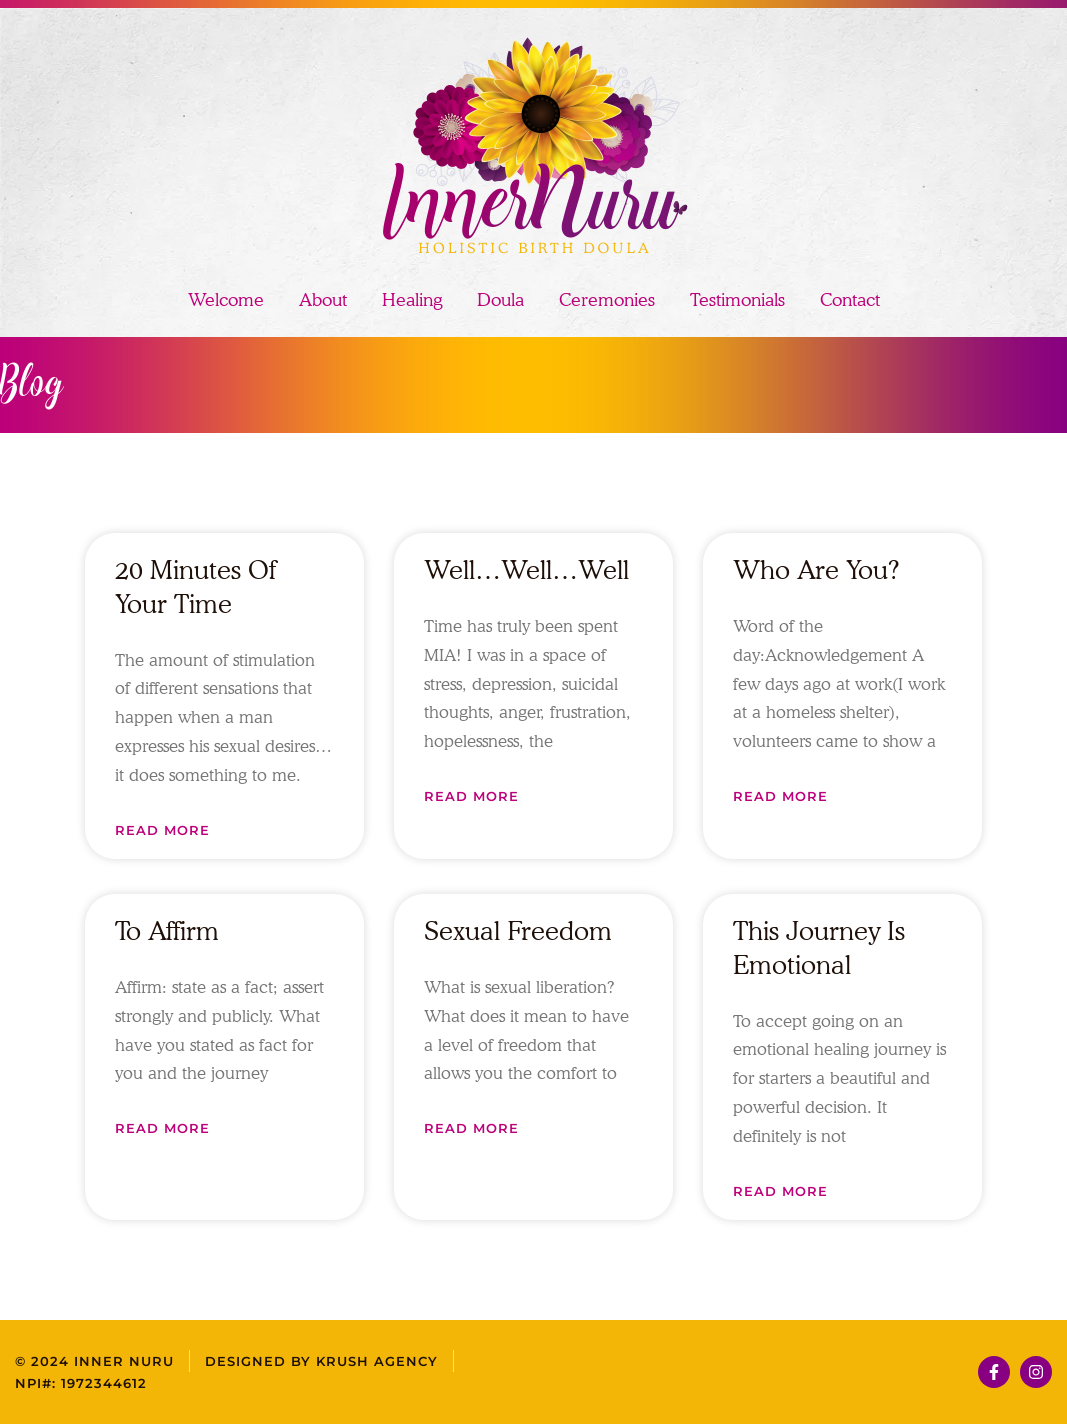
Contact (850, 299)
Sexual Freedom (518, 930)
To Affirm (167, 930)
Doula (500, 299)
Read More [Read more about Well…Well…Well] (471, 796)
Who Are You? (816, 569)
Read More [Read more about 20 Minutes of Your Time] (162, 830)
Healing (412, 299)
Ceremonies (607, 299)
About (323, 299)
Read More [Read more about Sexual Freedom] (471, 1128)
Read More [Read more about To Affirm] (162, 1128)
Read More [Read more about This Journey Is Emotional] (780, 1191)
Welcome (226, 299)
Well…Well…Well (526, 569)
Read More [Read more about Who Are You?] (780, 796)
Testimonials (737, 299)
